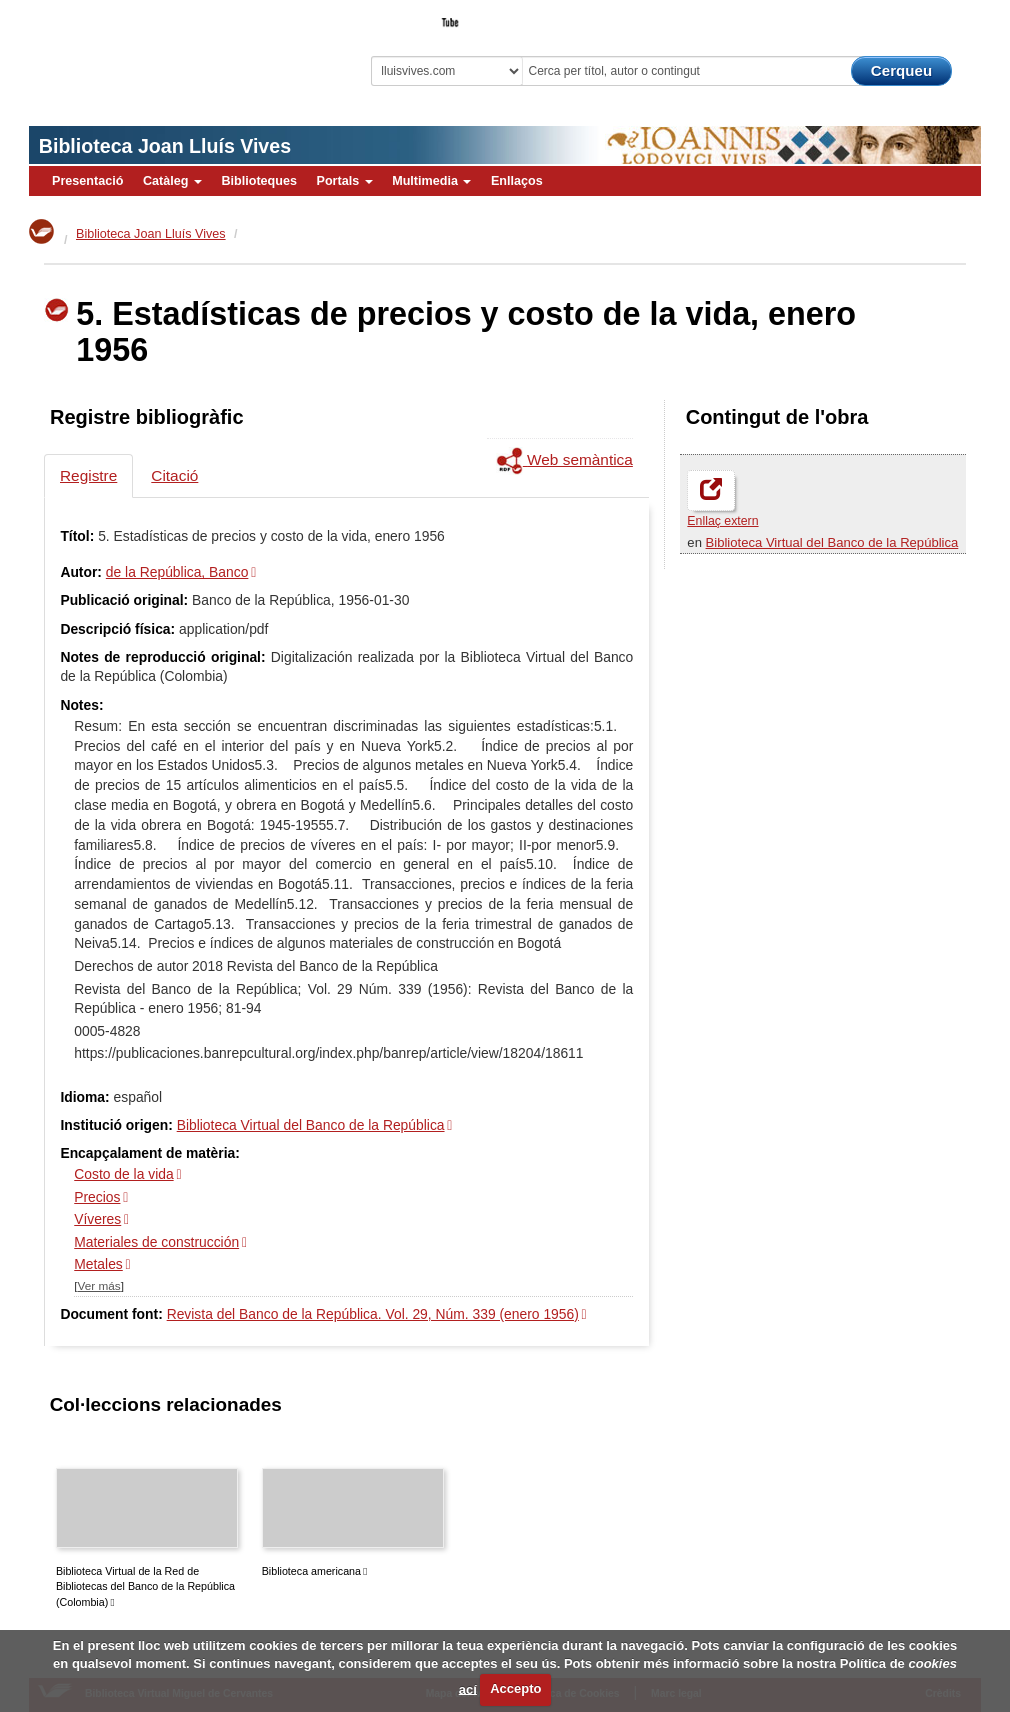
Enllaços (517, 181)
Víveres (97, 1219)
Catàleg (172, 181)
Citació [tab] (174, 475)
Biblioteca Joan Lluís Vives (165, 146)
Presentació (87, 181)
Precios (97, 1197)
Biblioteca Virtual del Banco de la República (832, 542)
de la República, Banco (177, 572)
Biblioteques (259, 181)
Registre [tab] (88, 475)
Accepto (515, 1688)
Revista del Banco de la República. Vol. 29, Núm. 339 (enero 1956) (373, 1314)
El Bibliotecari (891, 16)
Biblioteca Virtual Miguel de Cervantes (159, 55)
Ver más (99, 1285)
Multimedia (431, 181)
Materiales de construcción (156, 1242)
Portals (344, 181)
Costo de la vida (123, 1174)
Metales (98, 1264)
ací (468, 1688)
